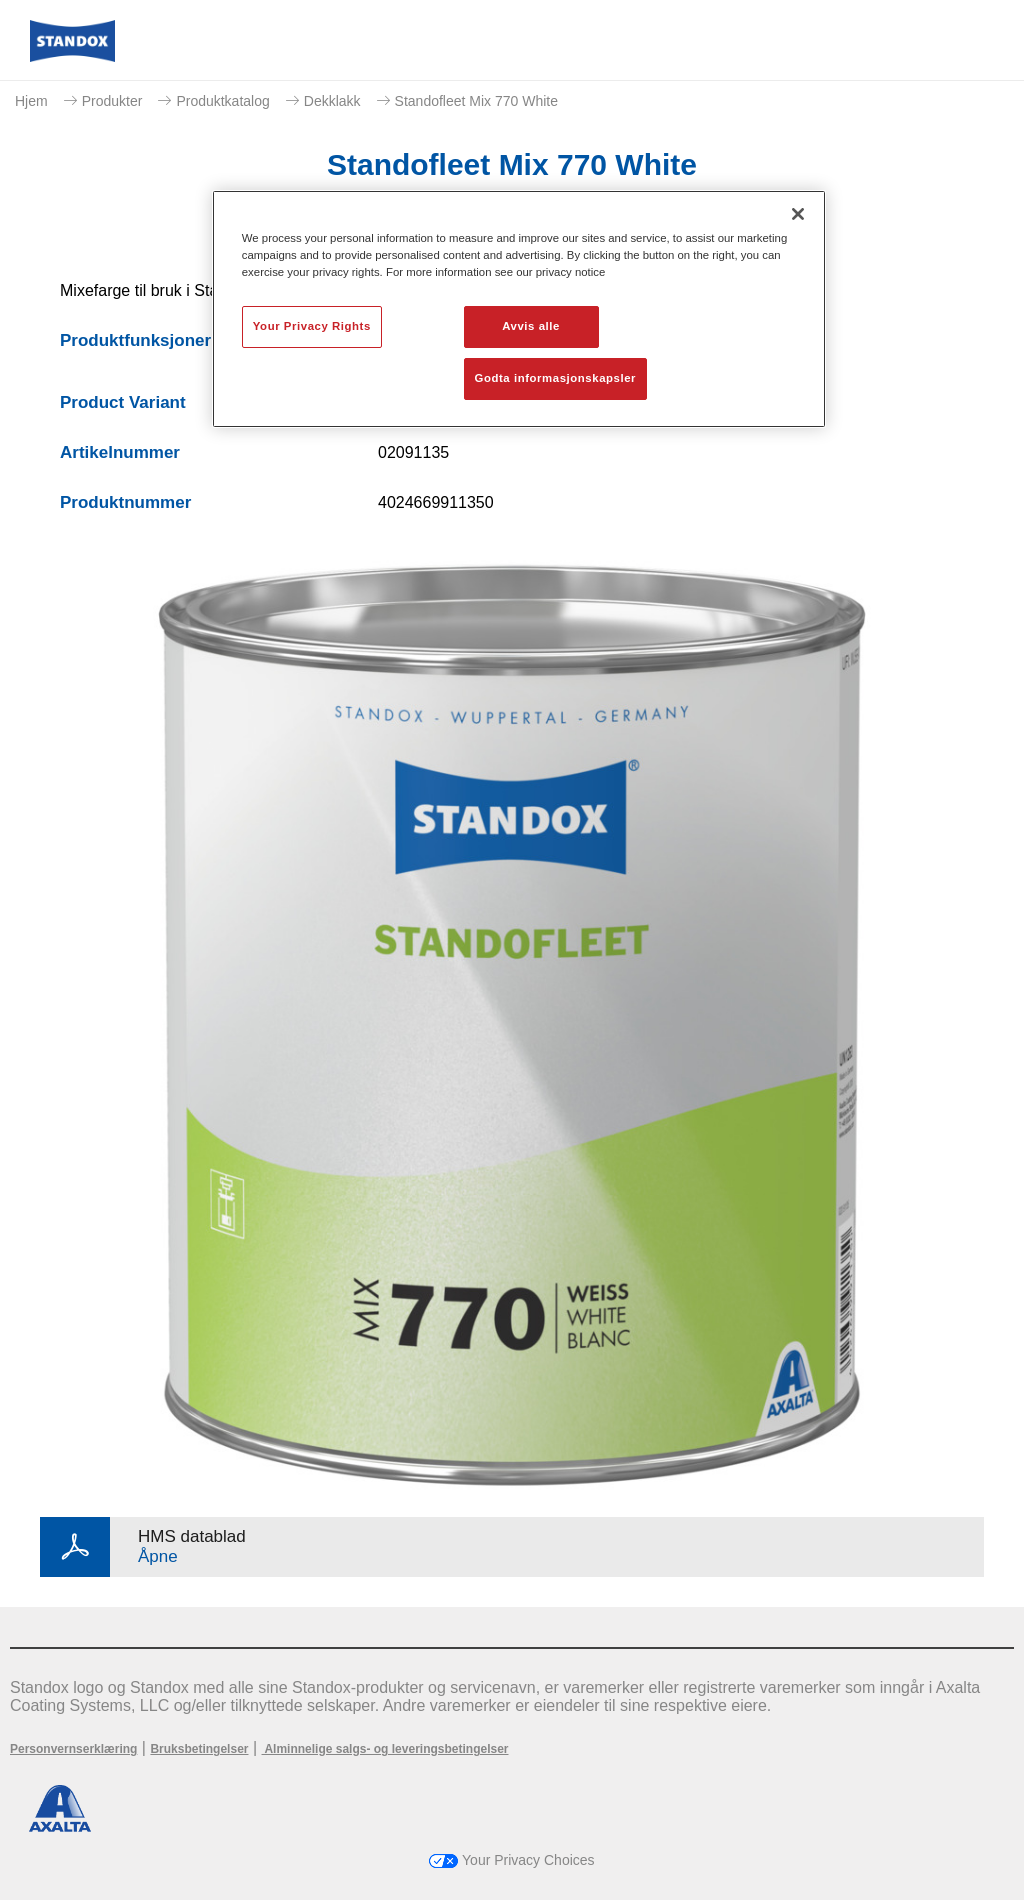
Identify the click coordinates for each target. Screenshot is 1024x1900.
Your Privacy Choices (511, 1860)
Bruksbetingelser (199, 1749)
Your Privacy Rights (312, 326)
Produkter (112, 101)
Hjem (31, 101)
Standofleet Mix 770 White (476, 101)
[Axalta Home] (72, 56)
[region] (519, 309)
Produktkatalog (222, 101)
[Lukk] (798, 214)
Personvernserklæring (73, 1749)
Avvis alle (531, 326)
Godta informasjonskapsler (556, 378)
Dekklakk (332, 101)
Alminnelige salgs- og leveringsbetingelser (385, 1749)
